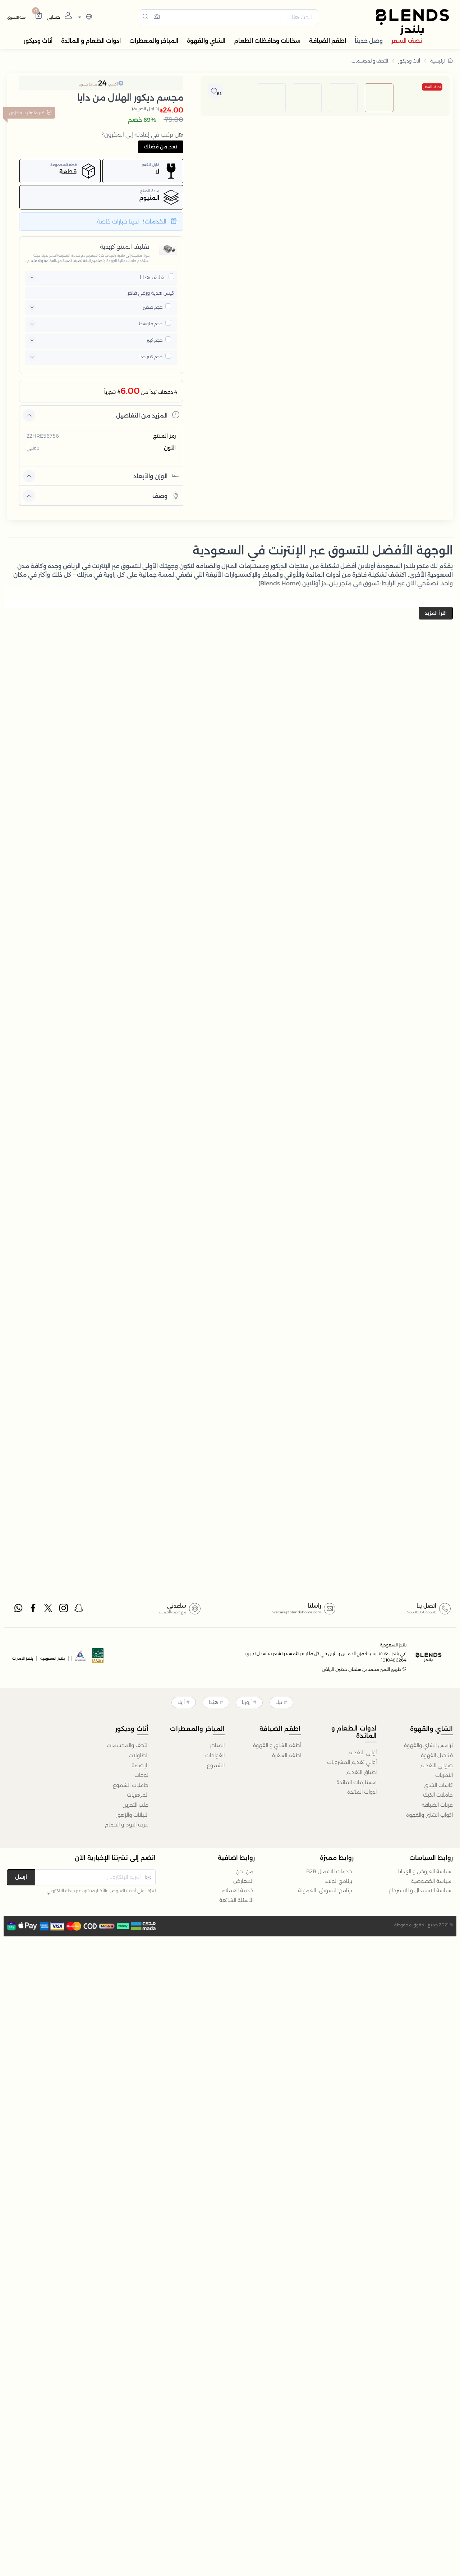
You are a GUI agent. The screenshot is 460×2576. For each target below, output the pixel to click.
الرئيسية (441, 61)
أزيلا (181, 1702)
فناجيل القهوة (437, 1755)
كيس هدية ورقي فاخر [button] (151, 293)
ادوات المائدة (362, 1792)
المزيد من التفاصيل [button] (147, 415)
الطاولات (138, 1755)
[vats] (97, 1657)
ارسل (21, 1877)
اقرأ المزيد (436, 613)
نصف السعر (432, 86)
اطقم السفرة (286, 1755)
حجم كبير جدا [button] (150, 356)
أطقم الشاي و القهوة (277, 1745)
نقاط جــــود (88, 84)
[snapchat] (79, 1609)
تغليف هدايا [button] (153, 277)
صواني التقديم (436, 1765)
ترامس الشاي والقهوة (428, 1745)
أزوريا (247, 1702)
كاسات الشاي (438, 1785)
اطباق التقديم (361, 1772)
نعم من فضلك (160, 146)
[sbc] (80, 1657)
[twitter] (48, 1609)
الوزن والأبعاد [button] (156, 475)
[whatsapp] (18, 1609)
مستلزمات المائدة (356, 1782)
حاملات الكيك (438, 1795)
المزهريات (137, 1795)
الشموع (216, 1765)
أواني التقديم (363, 1752)
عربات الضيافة (437, 1805)
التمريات (444, 1775)
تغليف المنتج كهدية (125, 246)
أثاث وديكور (409, 61)
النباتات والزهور (132, 1815)
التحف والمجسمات (369, 61)
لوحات (141, 1775)
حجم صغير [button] (152, 307)
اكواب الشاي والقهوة (429, 1815)
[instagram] (64, 1609)
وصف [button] (165, 495)
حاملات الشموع (130, 1785)
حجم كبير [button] (154, 340)
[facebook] (33, 1609)
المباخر (217, 1745)
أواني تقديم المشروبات (352, 1762)
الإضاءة (140, 1765)
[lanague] (84, 17)
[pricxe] (171, 276)
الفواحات (215, 1755)
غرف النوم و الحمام (126, 1824)
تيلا (279, 1702)
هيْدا (213, 1702)
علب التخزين (135, 1805)
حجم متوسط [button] (150, 323)
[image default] (379, 339)
